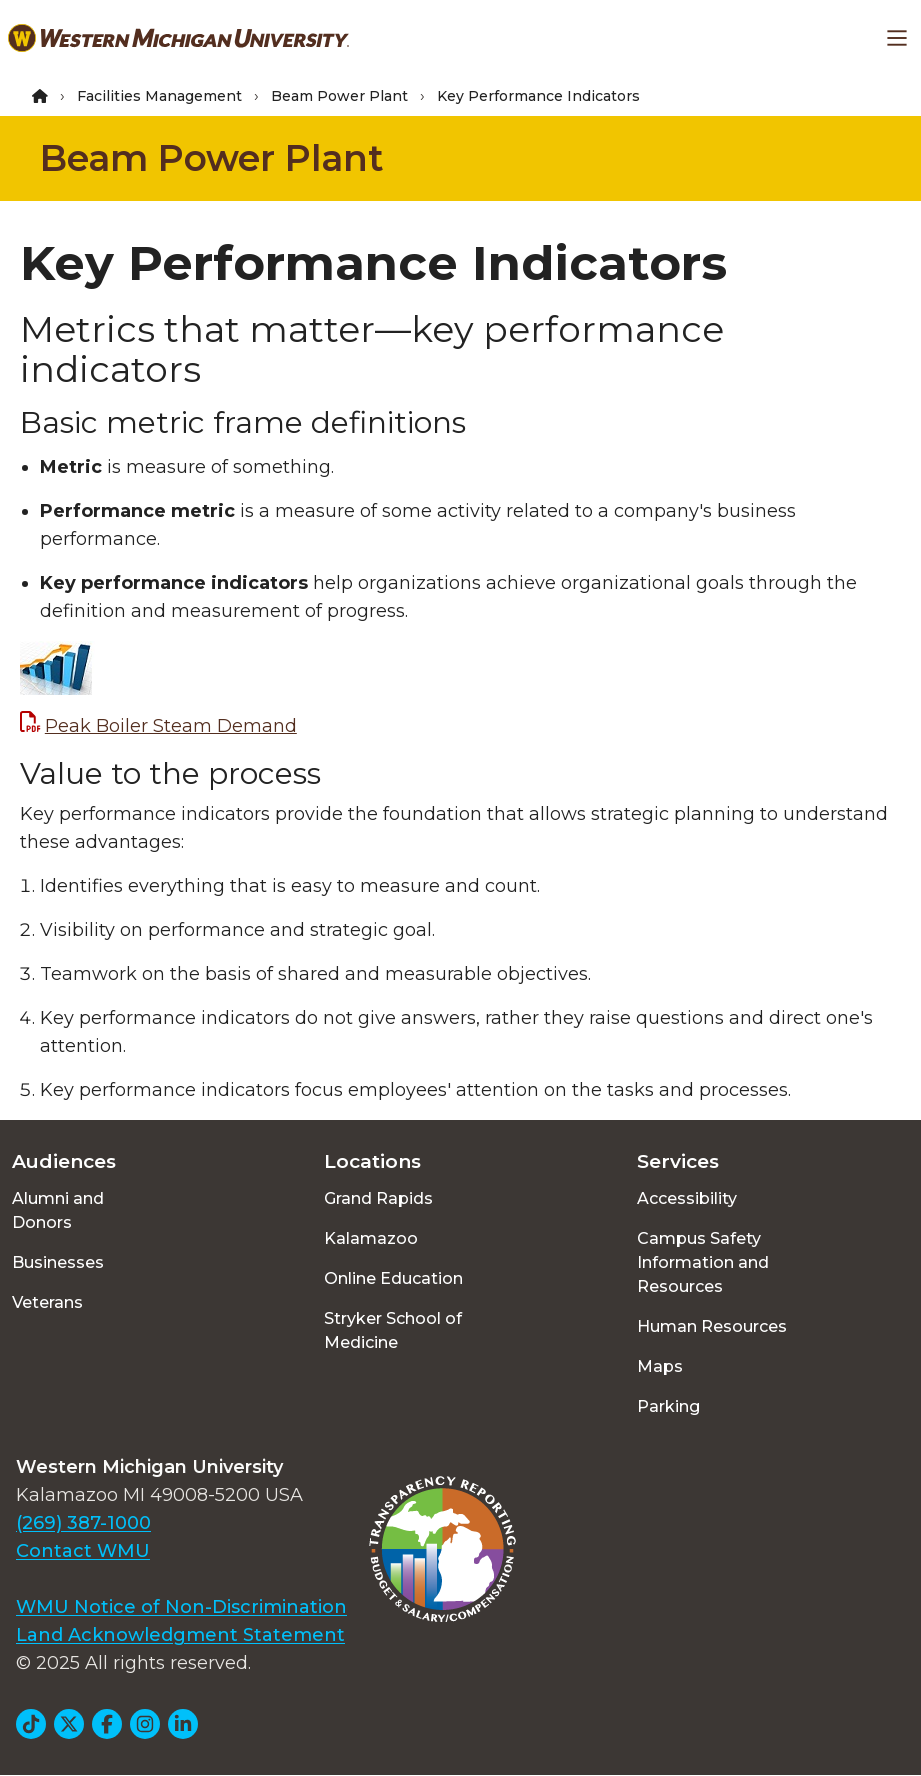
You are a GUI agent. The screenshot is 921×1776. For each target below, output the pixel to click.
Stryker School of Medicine (393, 1330)
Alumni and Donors (58, 1210)
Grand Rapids (378, 1198)
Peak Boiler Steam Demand (171, 726)
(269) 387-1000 (83, 1523)
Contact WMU (83, 1551)
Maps (660, 1366)
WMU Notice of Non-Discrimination (181, 1607)
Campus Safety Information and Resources (703, 1262)
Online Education (393, 1278)
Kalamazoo (371, 1238)
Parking (668, 1406)
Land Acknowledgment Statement (180, 1635)
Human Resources (712, 1326)
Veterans (47, 1302)
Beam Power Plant (339, 96)
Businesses (58, 1262)
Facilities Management (159, 96)
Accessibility (687, 1198)
